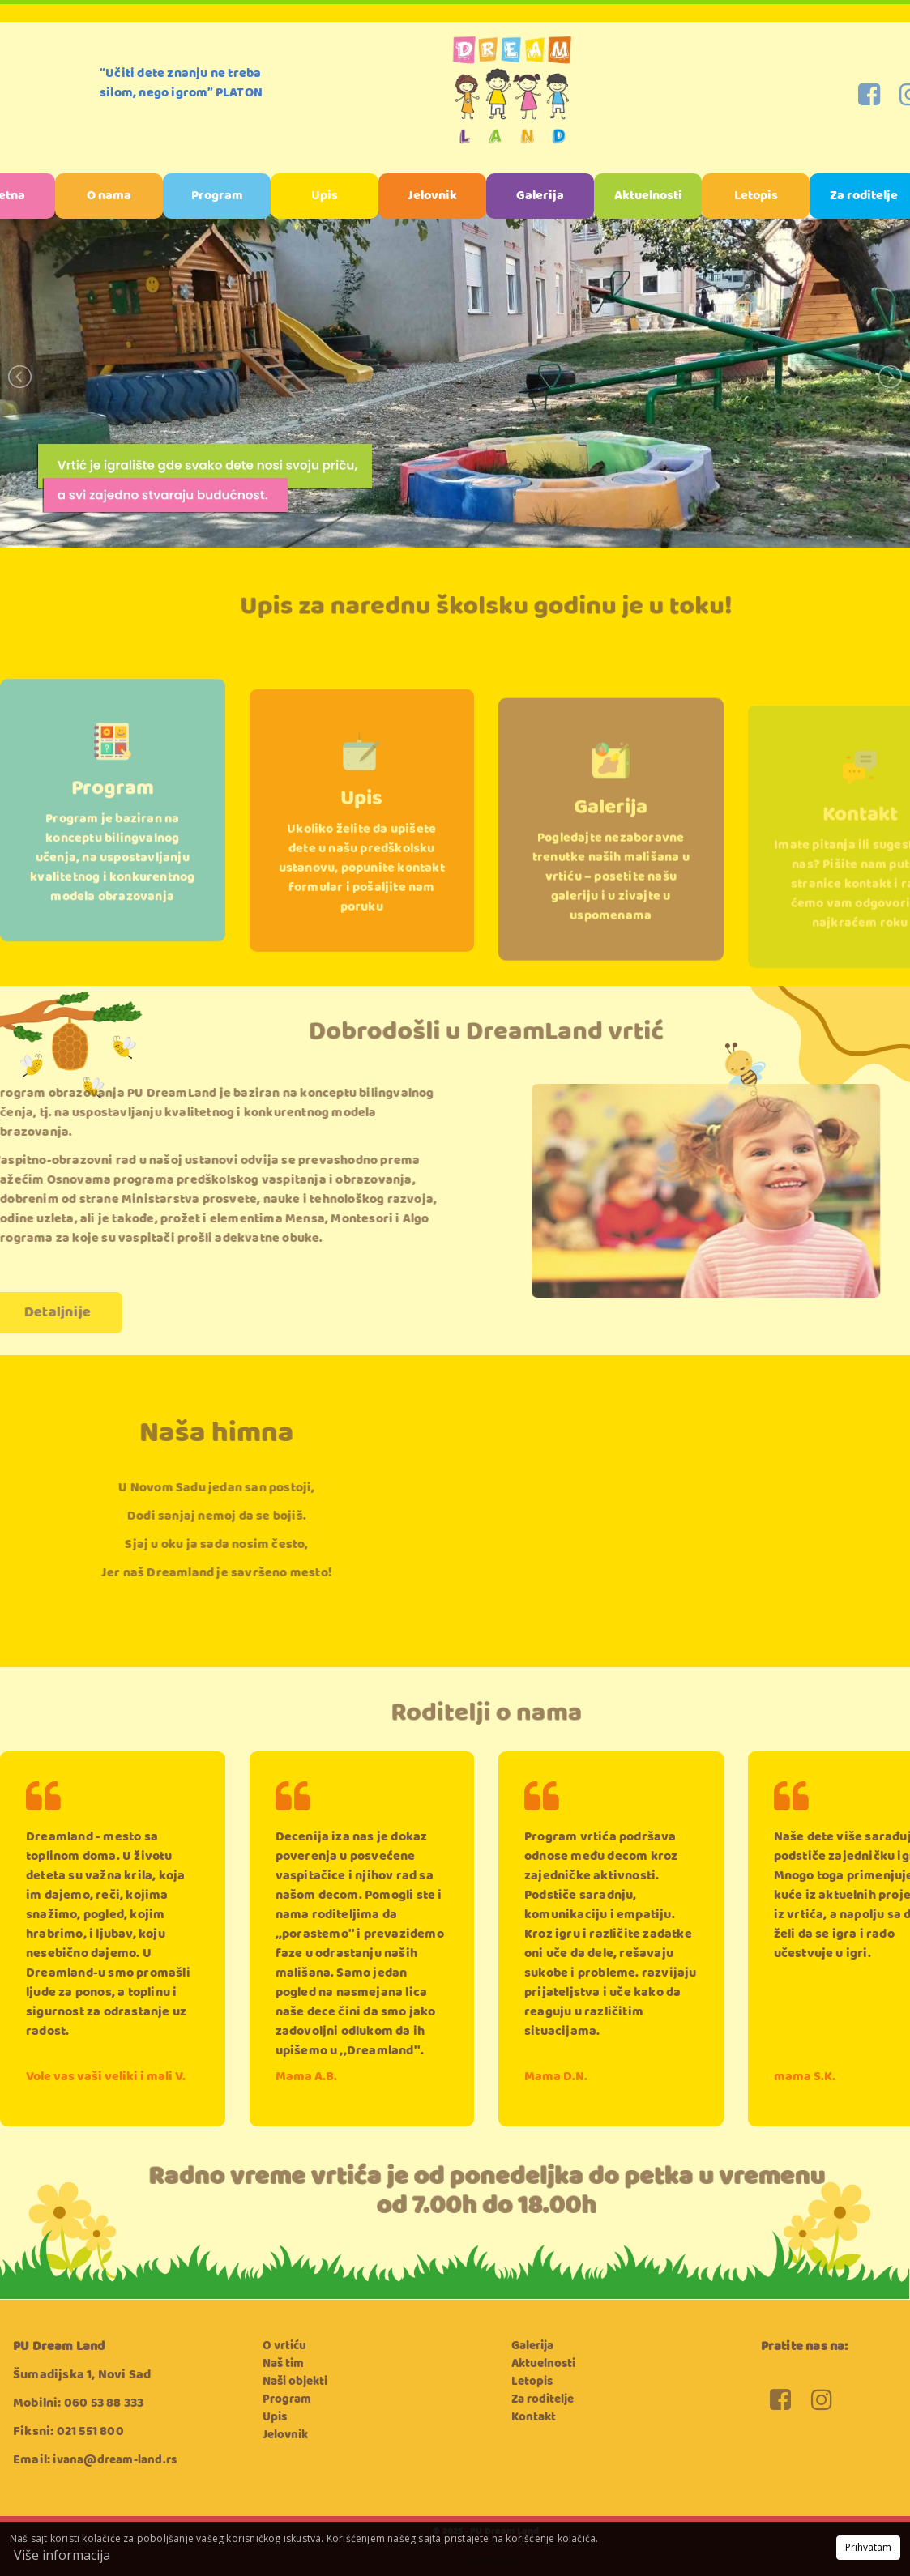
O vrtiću (284, 2346)
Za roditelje (542, 2399)
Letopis (756, 196)
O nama (109, 196)
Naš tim (283, 2363)
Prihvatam (868, 2547)
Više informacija (62, 2555)
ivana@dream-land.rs (115, 2460)
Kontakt (860, 836)
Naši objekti (295, 2381)
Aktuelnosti (648, 196)
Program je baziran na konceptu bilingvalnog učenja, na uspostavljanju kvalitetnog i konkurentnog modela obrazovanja (112, 888)
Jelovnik (432, 196)
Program (217, 196)
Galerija (540, 196)
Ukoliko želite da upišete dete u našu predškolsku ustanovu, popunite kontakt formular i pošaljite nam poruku (362, 897)
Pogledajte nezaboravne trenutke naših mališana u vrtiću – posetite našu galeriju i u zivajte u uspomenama (611, 902)
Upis (324, 196)
